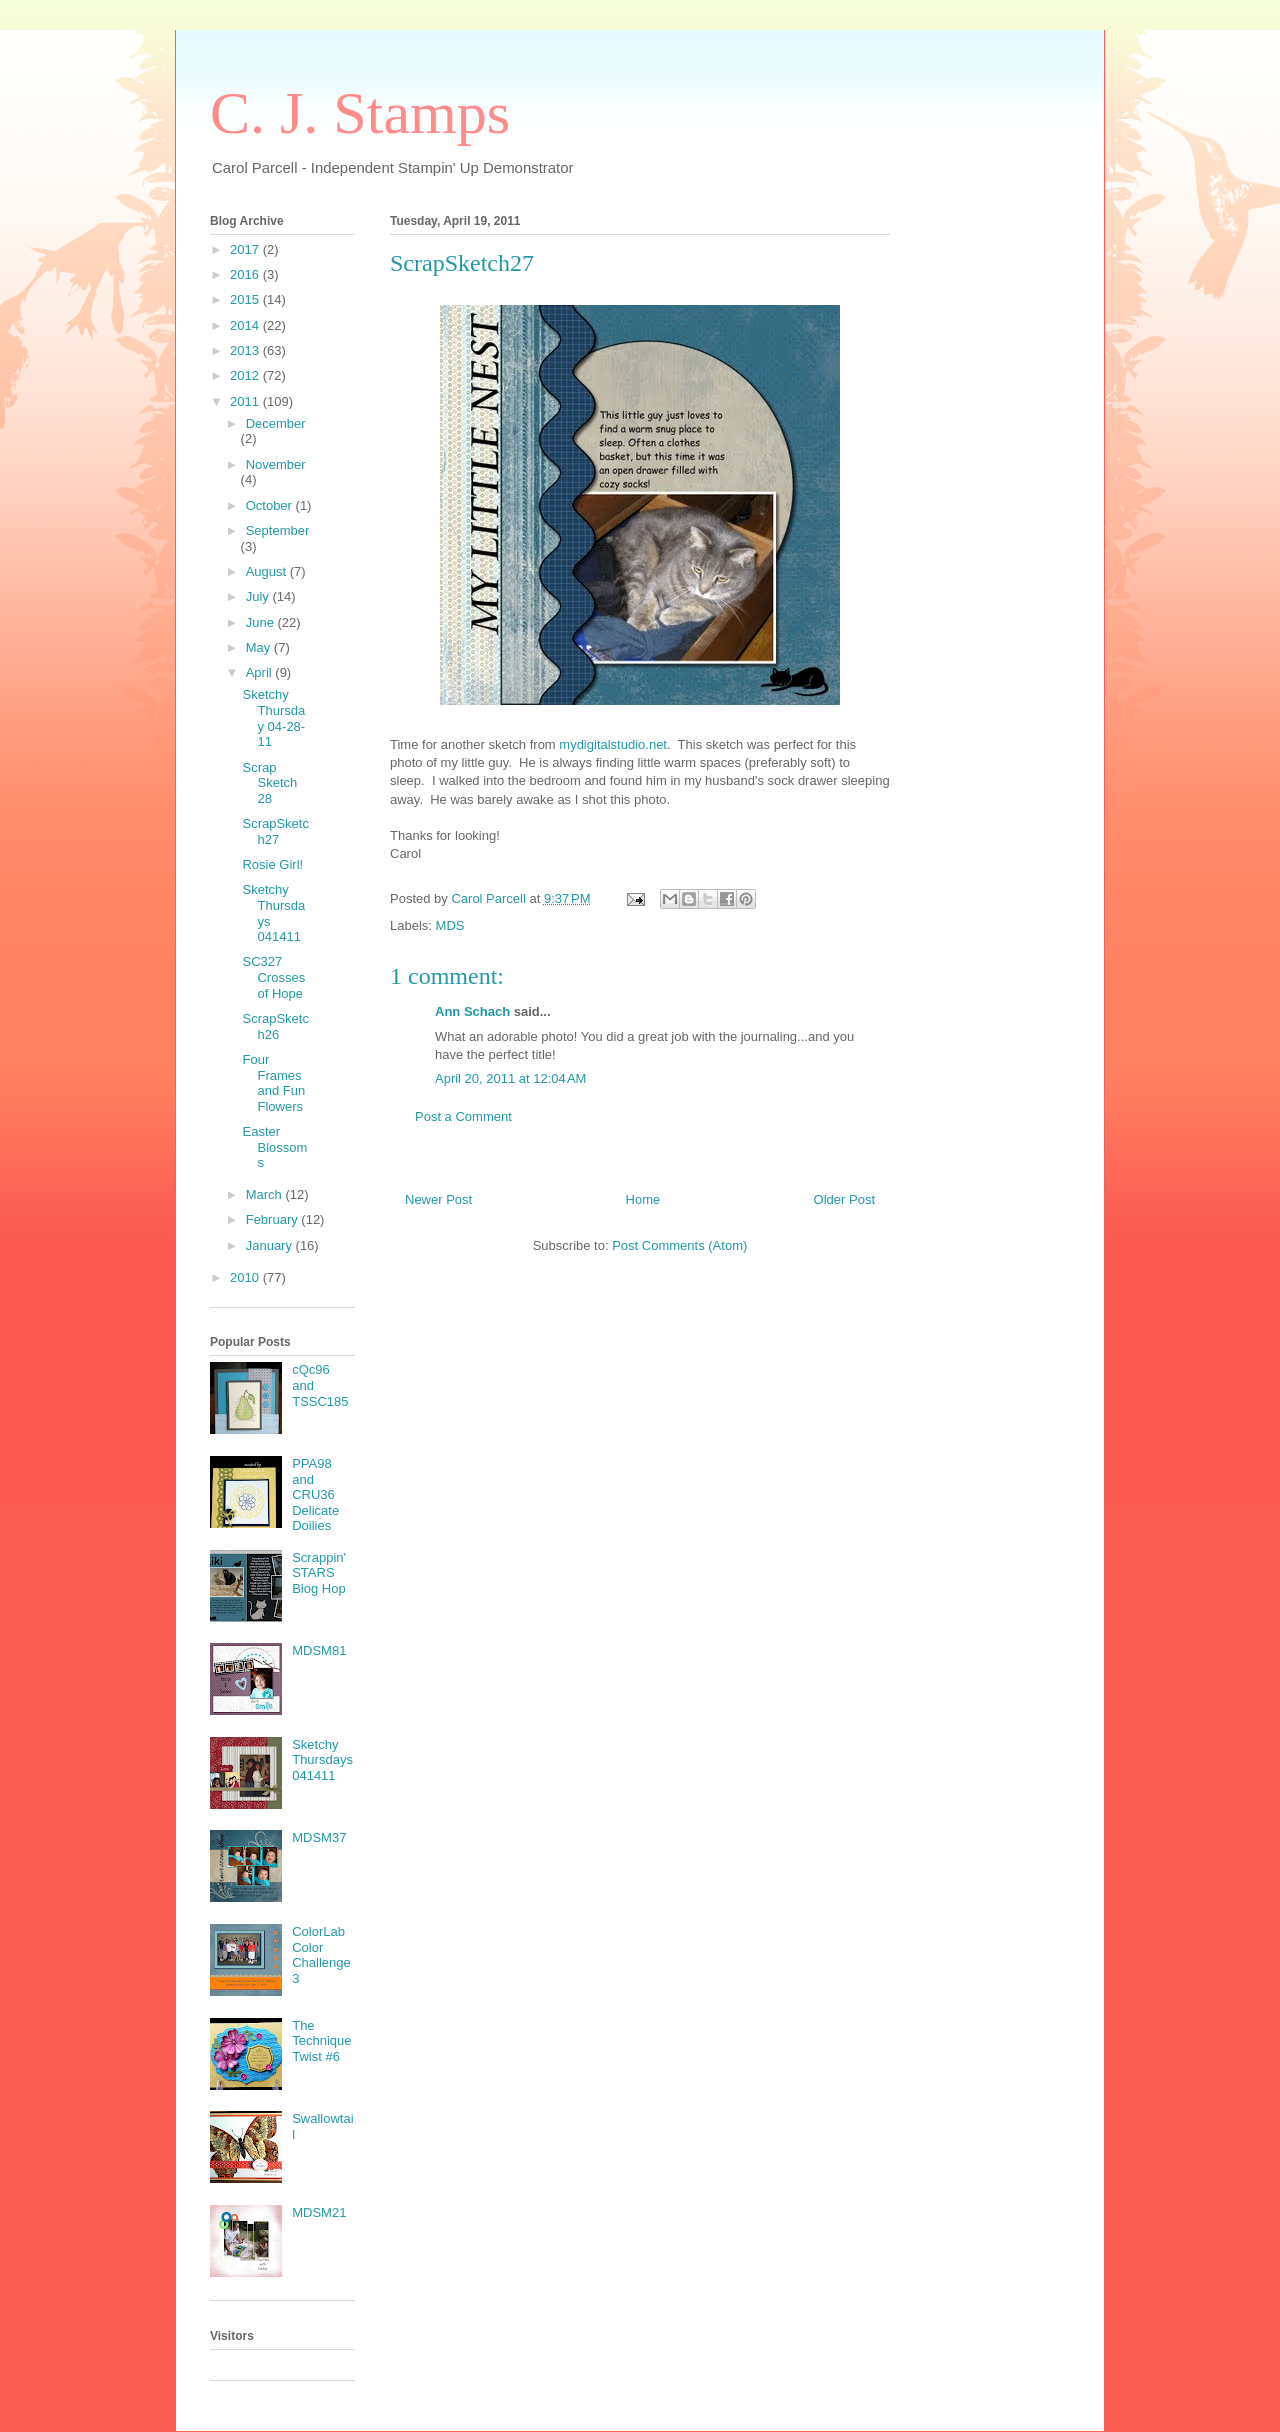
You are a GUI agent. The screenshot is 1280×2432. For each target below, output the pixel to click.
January (271, 1245)
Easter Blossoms (274, 1147)
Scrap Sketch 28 (269, 783)
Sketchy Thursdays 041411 (322, 1760)
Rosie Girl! (272, 864)
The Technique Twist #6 (321, 2041)
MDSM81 (319, 1650)
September (278, 530)
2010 (246, 1277)
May (260, 647)
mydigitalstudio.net (613, 744)
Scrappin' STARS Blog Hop (319, 1573)
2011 (246, 401)
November (276, 464)
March (266, 1194)
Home (643, 1199)
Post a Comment (463, 1116)
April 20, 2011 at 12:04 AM (510, 1078)
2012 (246, 375)
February (274, 1219)
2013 (246, 350)
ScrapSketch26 (275, 1026)
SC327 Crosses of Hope (273, 977)
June (262, 622)
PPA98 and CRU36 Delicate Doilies (315, 1494)
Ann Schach (472, 1011)
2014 (246, 325)
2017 (246, 249)
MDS (450, 925)
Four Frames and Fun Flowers (273, 1083)
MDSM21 (319, 2212)
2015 (246, 299)
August (268, 571)
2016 (246, 274)
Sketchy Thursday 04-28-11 (273, 718)
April (261, 672)
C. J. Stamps (360, 113)
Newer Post (438, 1199)
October (271, 505)
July (259, 596)
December (276, 423)
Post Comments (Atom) (679, 1245)
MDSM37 (319, 1837)
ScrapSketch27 (275, 831)
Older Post (844, 1199)
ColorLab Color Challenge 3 (321, 1955)
